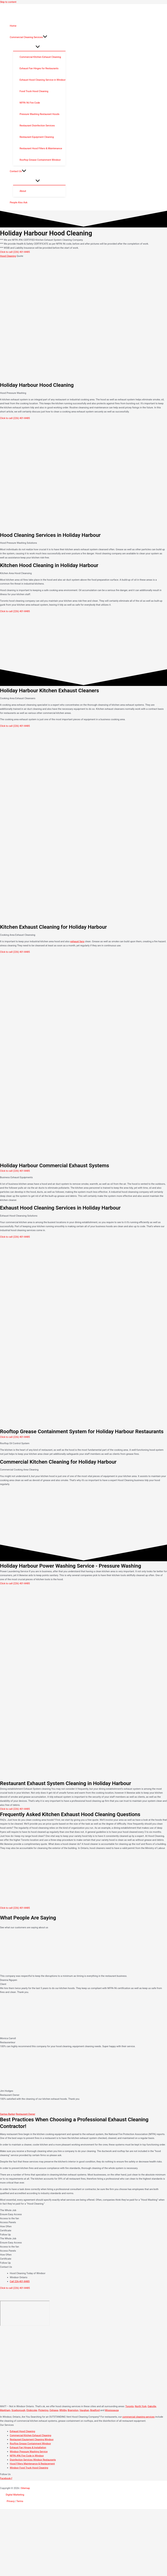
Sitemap (25, 2488)
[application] (45, 37)
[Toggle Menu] (38, 47)
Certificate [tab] (5, 2230)
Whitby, (63, 2410)
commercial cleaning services (138, 2416)
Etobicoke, (32, 2410)
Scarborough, (18, 2410)
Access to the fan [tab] (9, 2218)
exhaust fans (77, 941)
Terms (19, 2501)
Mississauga (112, 2410)
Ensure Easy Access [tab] (11, 2214)
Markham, (5, 2410)
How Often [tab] (6, 2226)
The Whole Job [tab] (8, 2210)
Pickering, (43, 2410)
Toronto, (129, 2406)
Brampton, (73, 2410)
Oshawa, (54, 2410)
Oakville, (152, 2406)
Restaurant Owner (25, 2114)
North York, (141, 2406)
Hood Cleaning (8, 256)
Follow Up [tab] (5, 2234)
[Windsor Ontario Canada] (25, 2313)
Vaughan (84, 2410)
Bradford (95, 2410)
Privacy (11, 2501)
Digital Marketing (15, 2494)
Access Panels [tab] (8, 2222)
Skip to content (8, 1)
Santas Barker (7, 2114)
